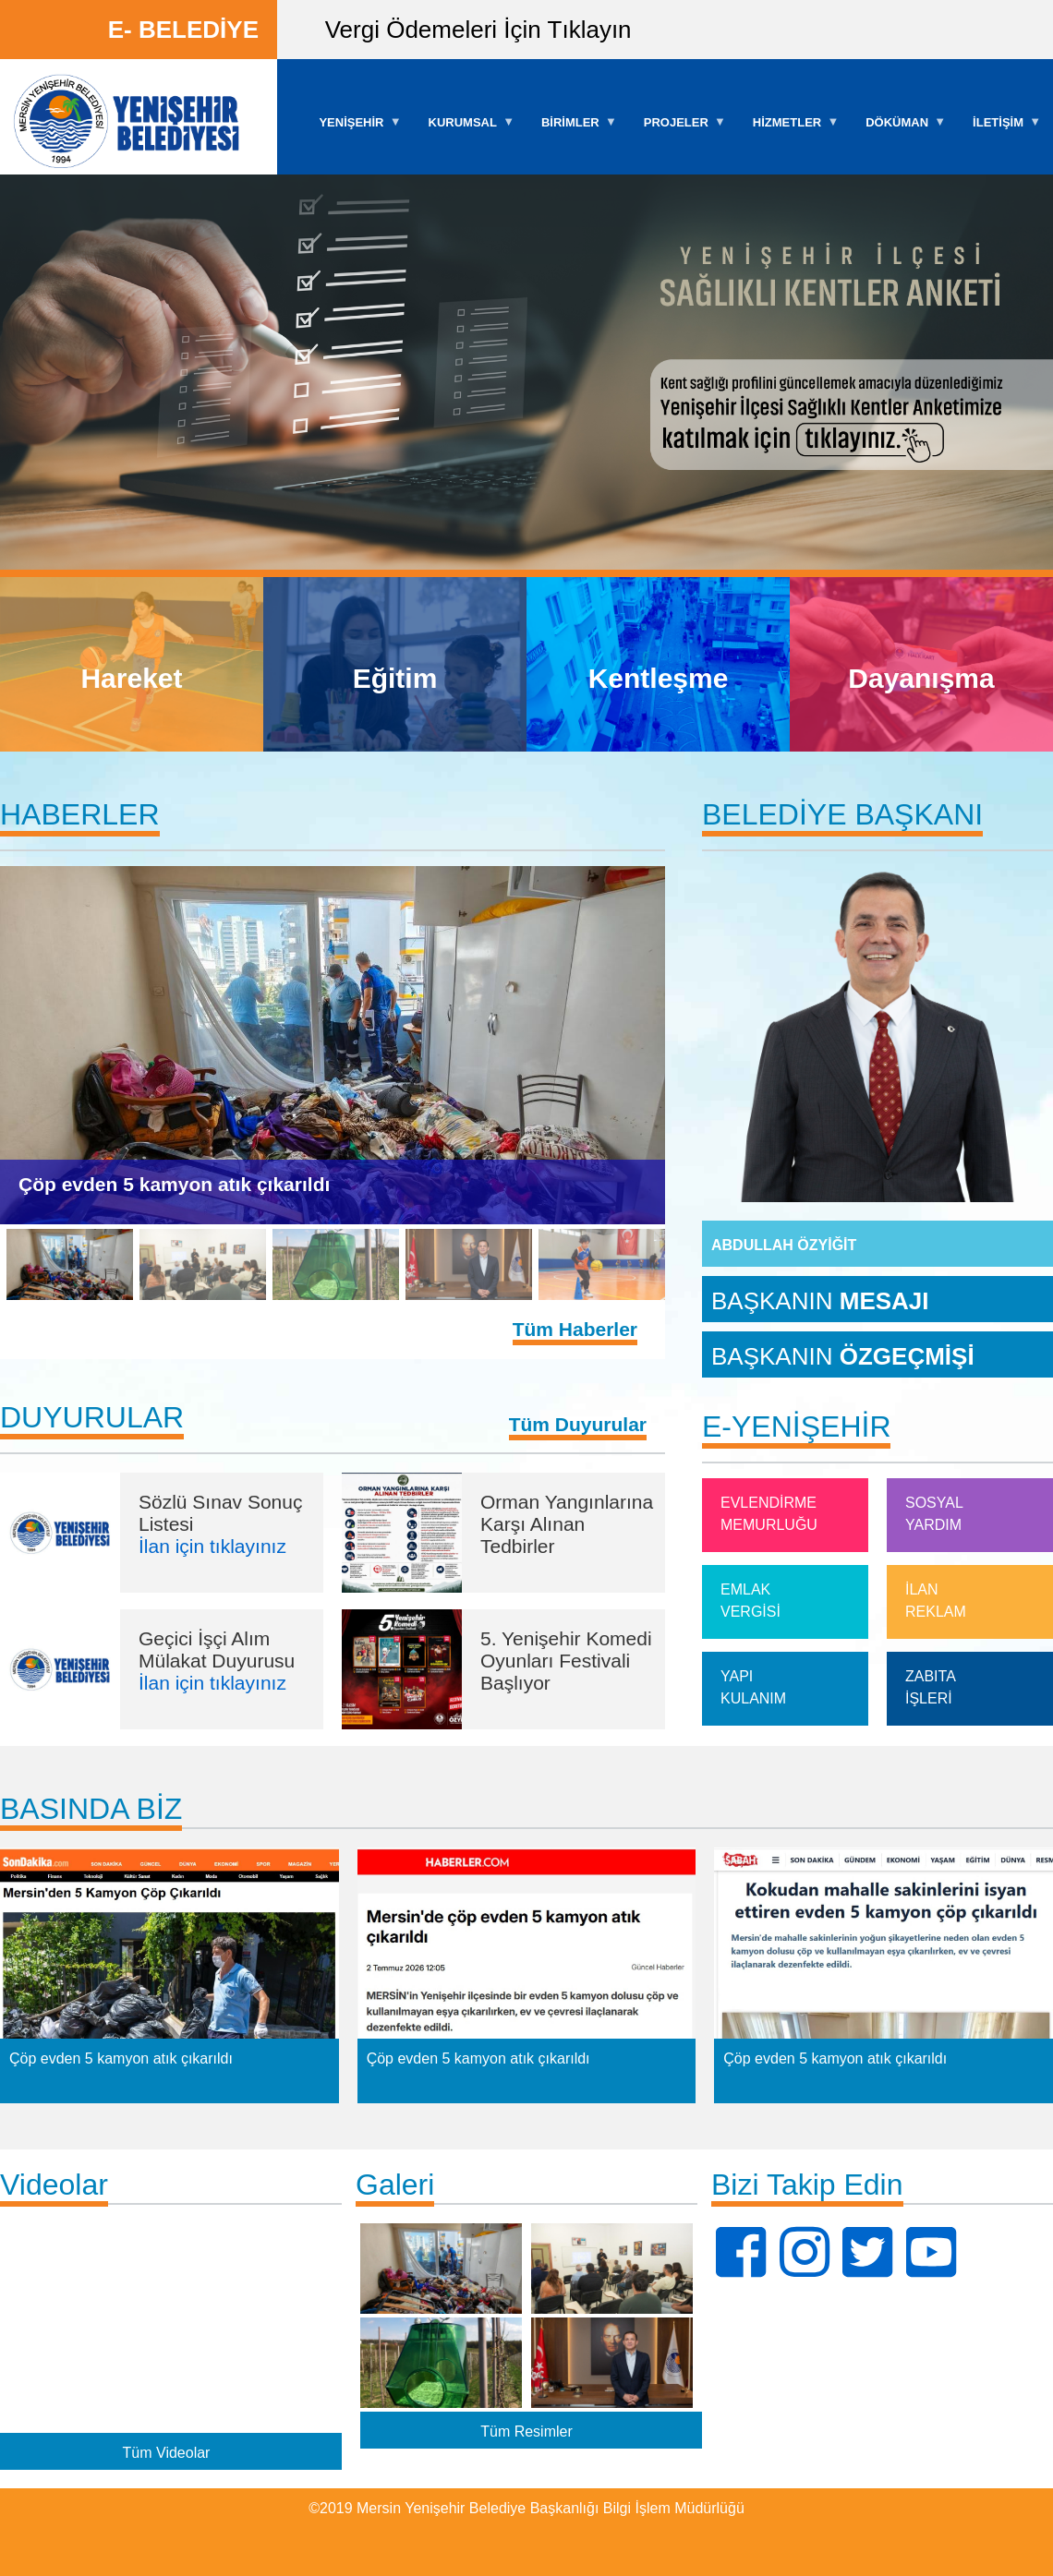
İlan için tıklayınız (212, 1546)
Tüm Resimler (526, 2431)
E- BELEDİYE (183, 29)
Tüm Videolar (167, 2452)
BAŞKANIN (820, 1300)
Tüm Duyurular (578, 1424)
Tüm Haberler (575, 1329)
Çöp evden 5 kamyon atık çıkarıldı (174, 1184)
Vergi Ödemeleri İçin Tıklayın (478, 29)
